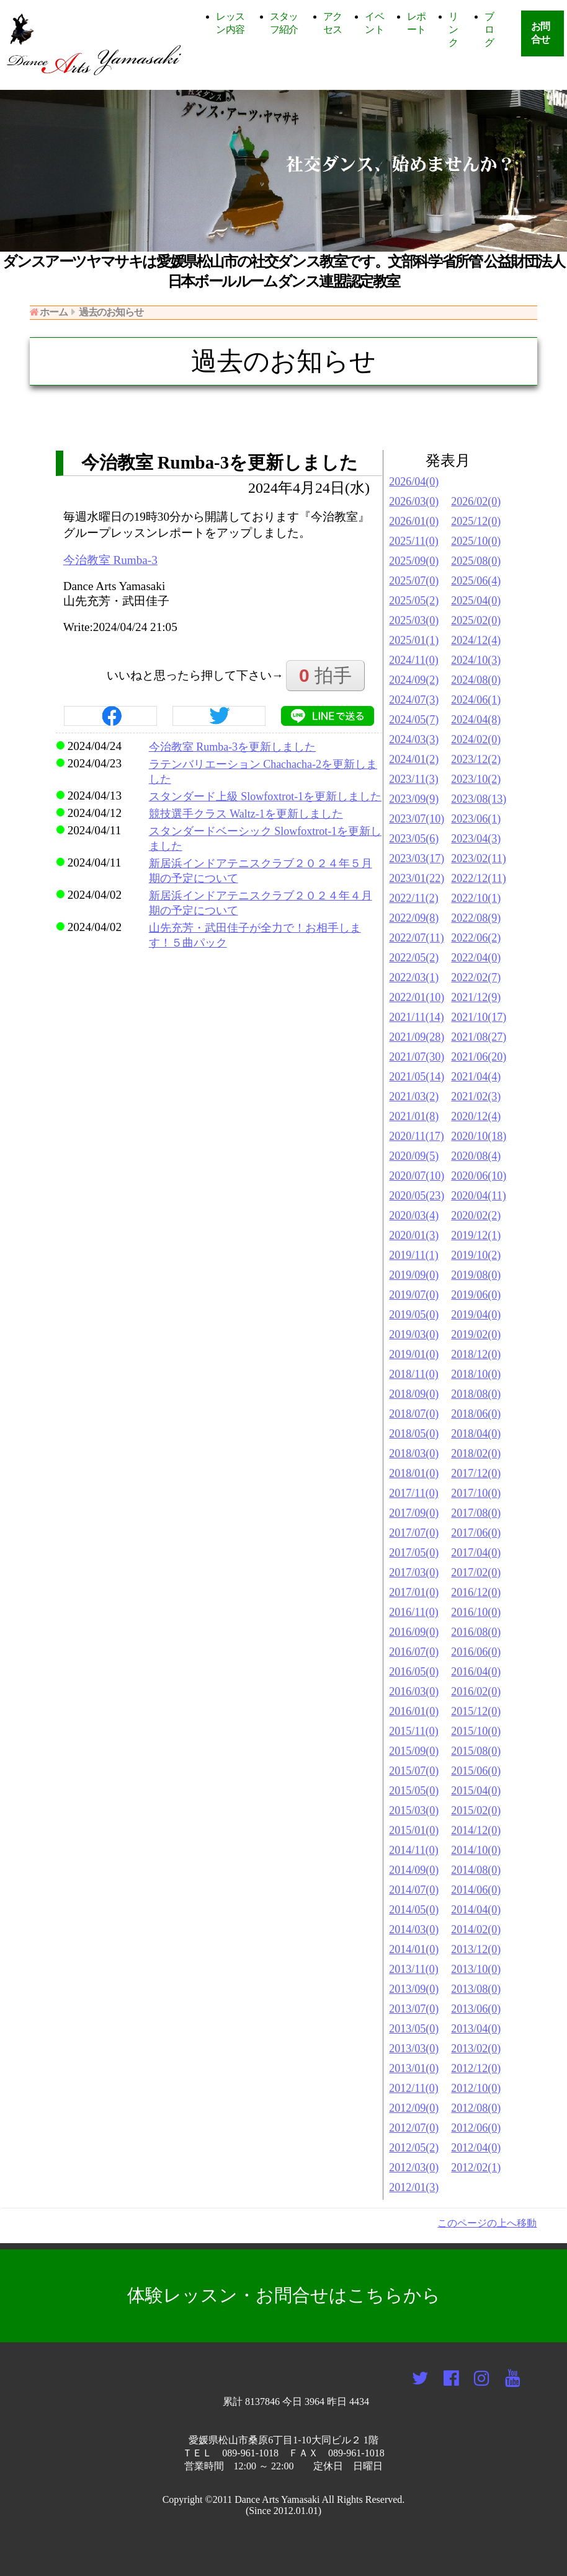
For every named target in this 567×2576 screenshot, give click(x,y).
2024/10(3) (476, 660)
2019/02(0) (476, 1334)
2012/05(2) (414, 2148)
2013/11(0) (413, 1969)
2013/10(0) (476, 1969)
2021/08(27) (478, 1037)
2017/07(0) (414, 1533)
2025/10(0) (476, 541)
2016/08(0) (476, 1632)
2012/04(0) (476, 2148)
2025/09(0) (414, 561)
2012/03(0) (414, 2167)
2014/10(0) (476, 1850)
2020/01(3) (414, 1235)
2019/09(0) (414, 1275)
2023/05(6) (414, 838)
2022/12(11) (478, 878)
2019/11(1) (413, 1255)
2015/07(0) (414, 1771)
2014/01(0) (414, 1949)
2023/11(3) (413, 779)
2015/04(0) (476, 1790)
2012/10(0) (476, 2088)
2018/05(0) (414, 1433)
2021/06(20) (478, 1057)
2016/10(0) (476, 1612)
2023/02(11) (478, 858)
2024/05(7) (414, 719)
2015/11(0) (413, 1731)
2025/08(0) (476, 561)
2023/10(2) (476, 779)
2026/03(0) (414, 501)
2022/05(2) (414, 957)
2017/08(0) (476, 1513)
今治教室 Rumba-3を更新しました (232, 747)
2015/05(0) (414, 1790)
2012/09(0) (414, 2108)
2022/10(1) (476, 898)
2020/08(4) (476, 1156)
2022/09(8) (414, 918)
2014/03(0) (414, 1929)
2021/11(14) (416, 1017)
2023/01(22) (416, 878)
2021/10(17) (478, 1017)
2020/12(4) (476, 1116)
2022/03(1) (414, 977)
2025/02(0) (476, 620)
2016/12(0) (476, 1592)
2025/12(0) (476, 521)
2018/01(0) (414, 1473)
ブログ (489, 29)
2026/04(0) (414, 481)
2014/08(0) (476, 1870)
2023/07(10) (416, 819)
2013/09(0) (414, 1989)
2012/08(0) (476, 2108)
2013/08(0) (476, 1989)
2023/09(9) (414, 799)
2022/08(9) (476, 918)
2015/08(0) (476, 1751)
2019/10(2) (476, 1255)
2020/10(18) (478, 1136)
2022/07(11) (416, 938)
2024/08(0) (476, 680)
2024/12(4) (476, 640)
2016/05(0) (414, 1671)
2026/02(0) (476, 501)
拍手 (325, 675)
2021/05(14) (416, 1076)
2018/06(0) (476, 1414)
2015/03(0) (414, 1810)
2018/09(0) (414, 1394)
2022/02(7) (476, 977)
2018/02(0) (476, 1453)
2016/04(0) (476, 1671)
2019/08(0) (476, 1275)
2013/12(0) (476, 1949)
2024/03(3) (414, 739)
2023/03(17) (416, 858)
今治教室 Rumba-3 (110, 560)
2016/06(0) (476, 1652)
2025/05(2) (414, 600)
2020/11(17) (416, 1136)
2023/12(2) (476, 759)
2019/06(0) (476, 1295)
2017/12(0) (476, 1473)
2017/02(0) (476, 1572)
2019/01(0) (414, 1354)
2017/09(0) (414, 1513)
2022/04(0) (476, 957)
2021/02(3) (476, 1096)
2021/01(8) (414, 1116)
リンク (453, 29)
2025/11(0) (413, 541)
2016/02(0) (476, 1691)
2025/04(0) (476, 600)
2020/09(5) (414, 1156)
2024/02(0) (476, 739)
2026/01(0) (414, 521)
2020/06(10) (478, 1176)
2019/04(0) (476, 1314)
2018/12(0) (476, 1354)
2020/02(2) (476, 1215)
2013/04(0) (476, 2028)
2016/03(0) (414, 1691)
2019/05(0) (414, 1314)
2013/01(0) (414, 2068)
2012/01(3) (414, 2187)
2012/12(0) (476, 2068)
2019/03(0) (414, 1334)
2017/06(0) (476, 1533)
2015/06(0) (476, 1771)
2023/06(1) (476, 819)
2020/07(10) (416, 1176)
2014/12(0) (476, 1830)
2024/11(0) (413, 660)
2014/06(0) (476, 1890)
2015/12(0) (476, 1711)
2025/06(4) (476, 581)
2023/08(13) (478, 799)
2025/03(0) (414, 620)
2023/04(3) (476, 838)
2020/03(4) (414, 1215)
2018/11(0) (413, 1374)
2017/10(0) (476, 1493)
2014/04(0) (476, 1909)
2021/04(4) (476, 1076)
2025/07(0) (414, 581)
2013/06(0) (476, 2009)
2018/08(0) (476, 1394)
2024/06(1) (476, 700)
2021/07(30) (416, 1057)
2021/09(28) (416, 1037)
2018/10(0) (476, 1374)
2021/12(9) (476, 997)
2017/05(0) (414, 1552)
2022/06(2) (476, 938)
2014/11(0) (413, 1850)
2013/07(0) (414, 2009)
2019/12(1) (476, 1235)
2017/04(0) (476, 1552)
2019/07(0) (414, 1295)
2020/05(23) (416, 1195)
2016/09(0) (414, 1632)
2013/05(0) (414, 2028)
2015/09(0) (414, 1751)
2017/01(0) (414, 1592)
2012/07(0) (414, 2128)
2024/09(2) (414, 680)
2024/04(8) (476, 719)
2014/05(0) (414, 1909)
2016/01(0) (414, 1711)
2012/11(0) (413, 2088)
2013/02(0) (476, 2048)
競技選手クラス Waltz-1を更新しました (246, 814)
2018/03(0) (414, 1453)
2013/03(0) (414, 2048)
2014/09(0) (414, 1870)
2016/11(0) (413, 1612)
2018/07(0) (414, 1414)
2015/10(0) (476, 1731)
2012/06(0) (476, 2128)
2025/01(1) (414, 640)
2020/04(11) (478, 1195)
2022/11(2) (413, 898)
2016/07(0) (414, 1652)
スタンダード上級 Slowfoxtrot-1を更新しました (265, 796)
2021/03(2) (414, 1096)
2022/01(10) (416, 997)
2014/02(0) (476, 1929)
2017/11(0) (413, 1493)
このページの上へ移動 (487, 2223)
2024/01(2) (414, 759)
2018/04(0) (476, 1433)
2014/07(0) (414, 1890)
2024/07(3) (414, 700)
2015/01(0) (414, 1830)
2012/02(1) (476, 2167)
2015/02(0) (476, 1810)
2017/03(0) (414, 1572)
